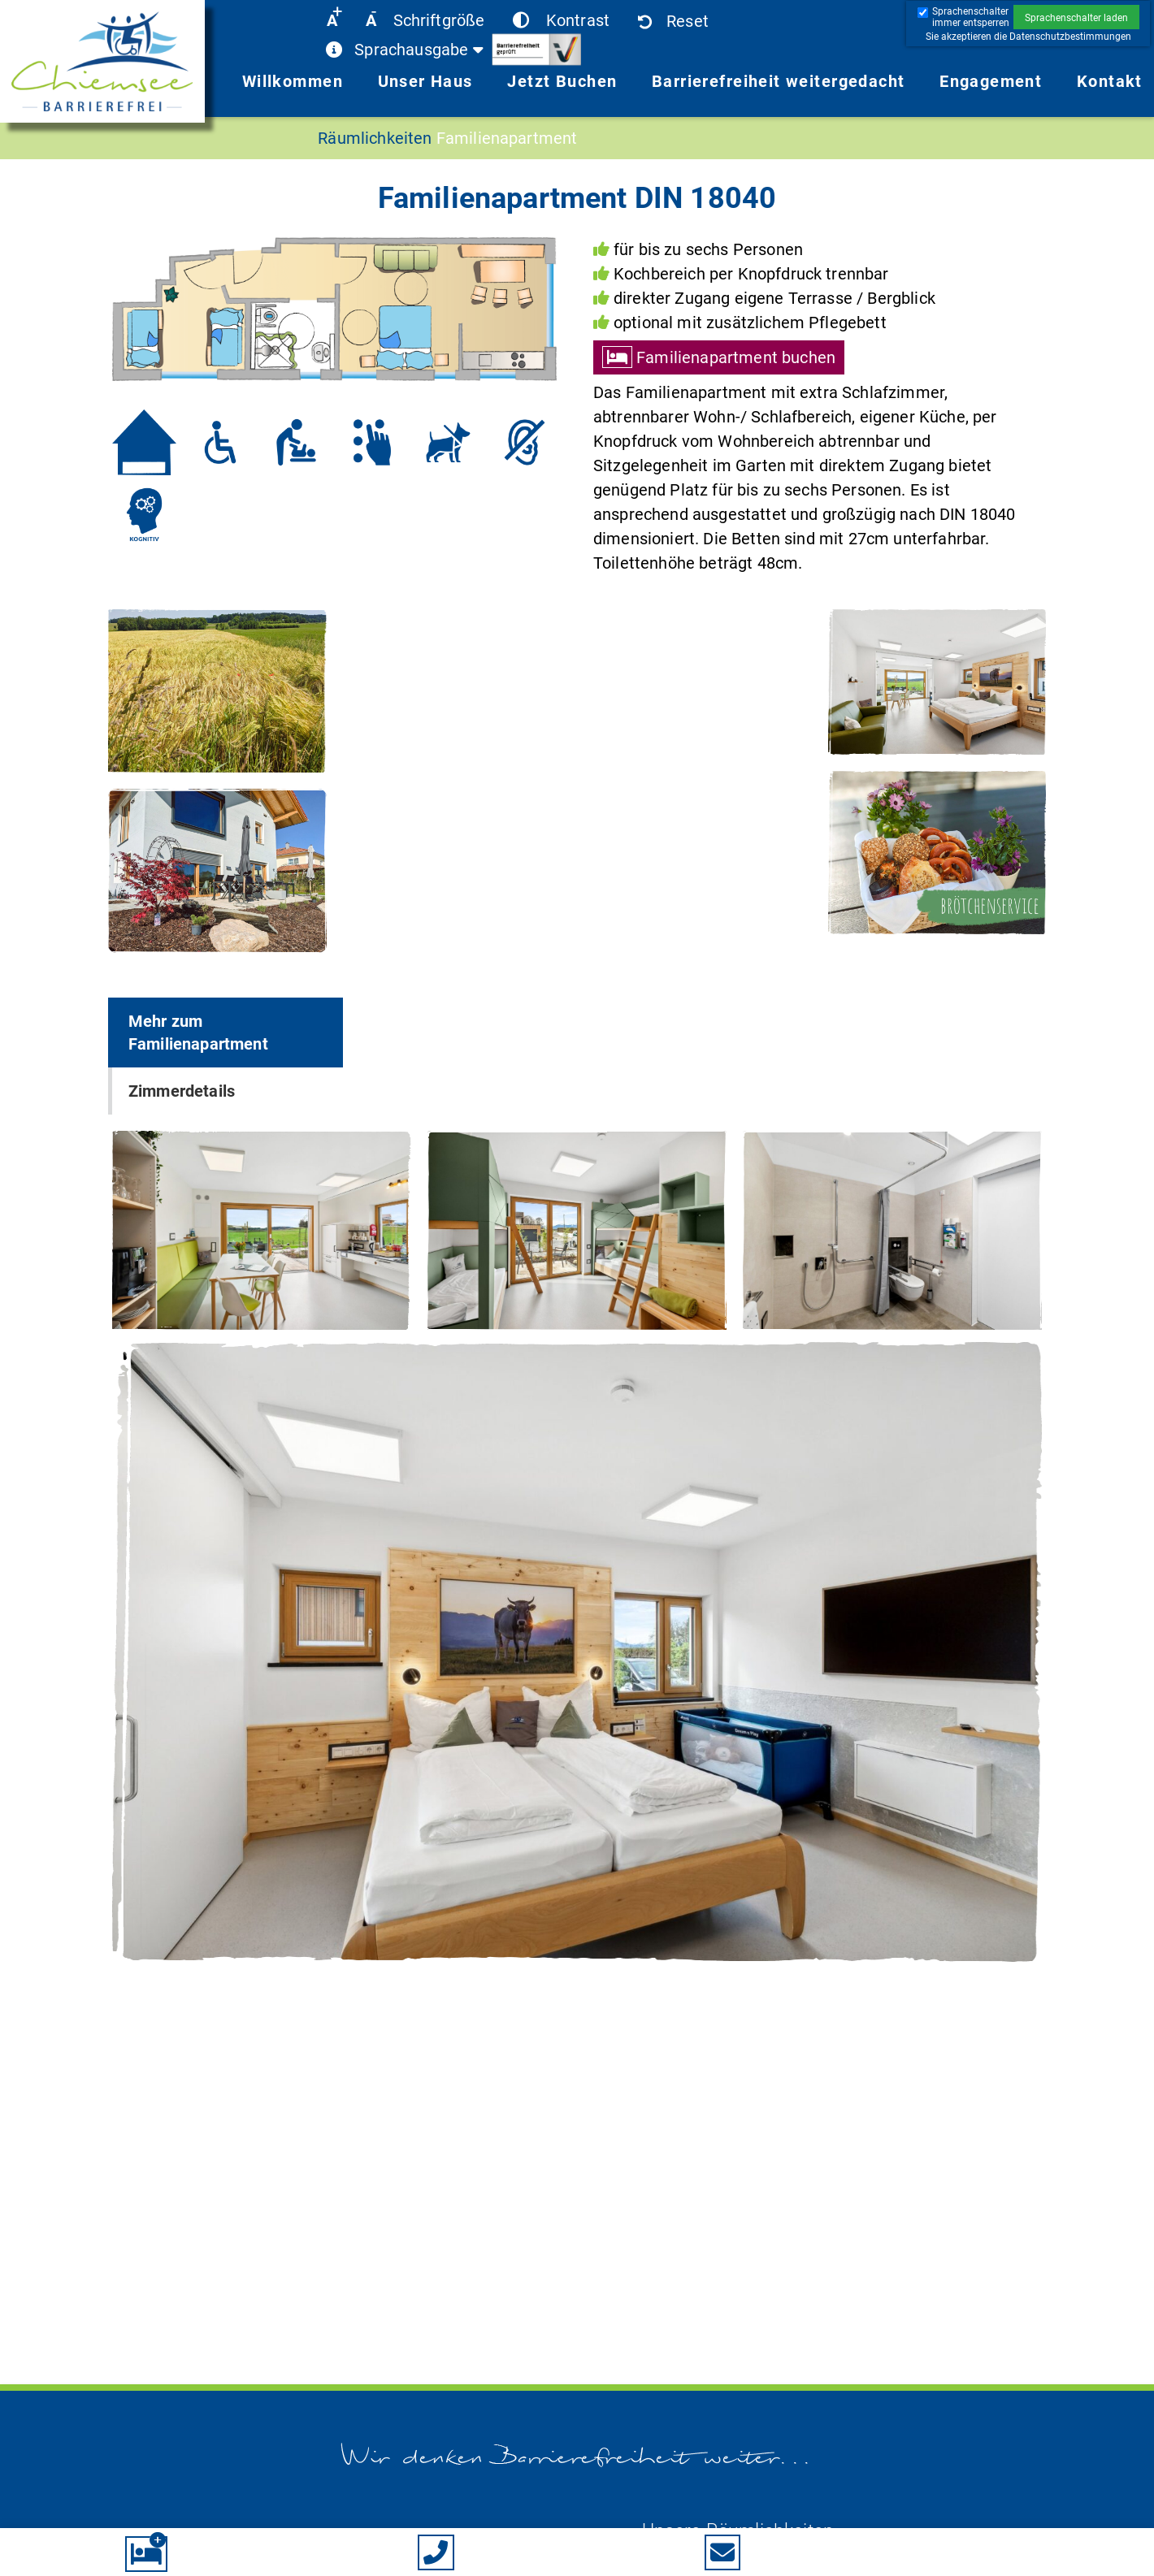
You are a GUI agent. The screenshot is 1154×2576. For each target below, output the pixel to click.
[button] (1076, 17)
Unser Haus (425, 81)
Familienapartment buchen (735, 357)
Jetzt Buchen (562, 81)
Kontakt (1110, 81)
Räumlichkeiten (375, 138)
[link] (102, 64)
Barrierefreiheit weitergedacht (778, 81)
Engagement (990, 81)
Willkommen (292, 81)
